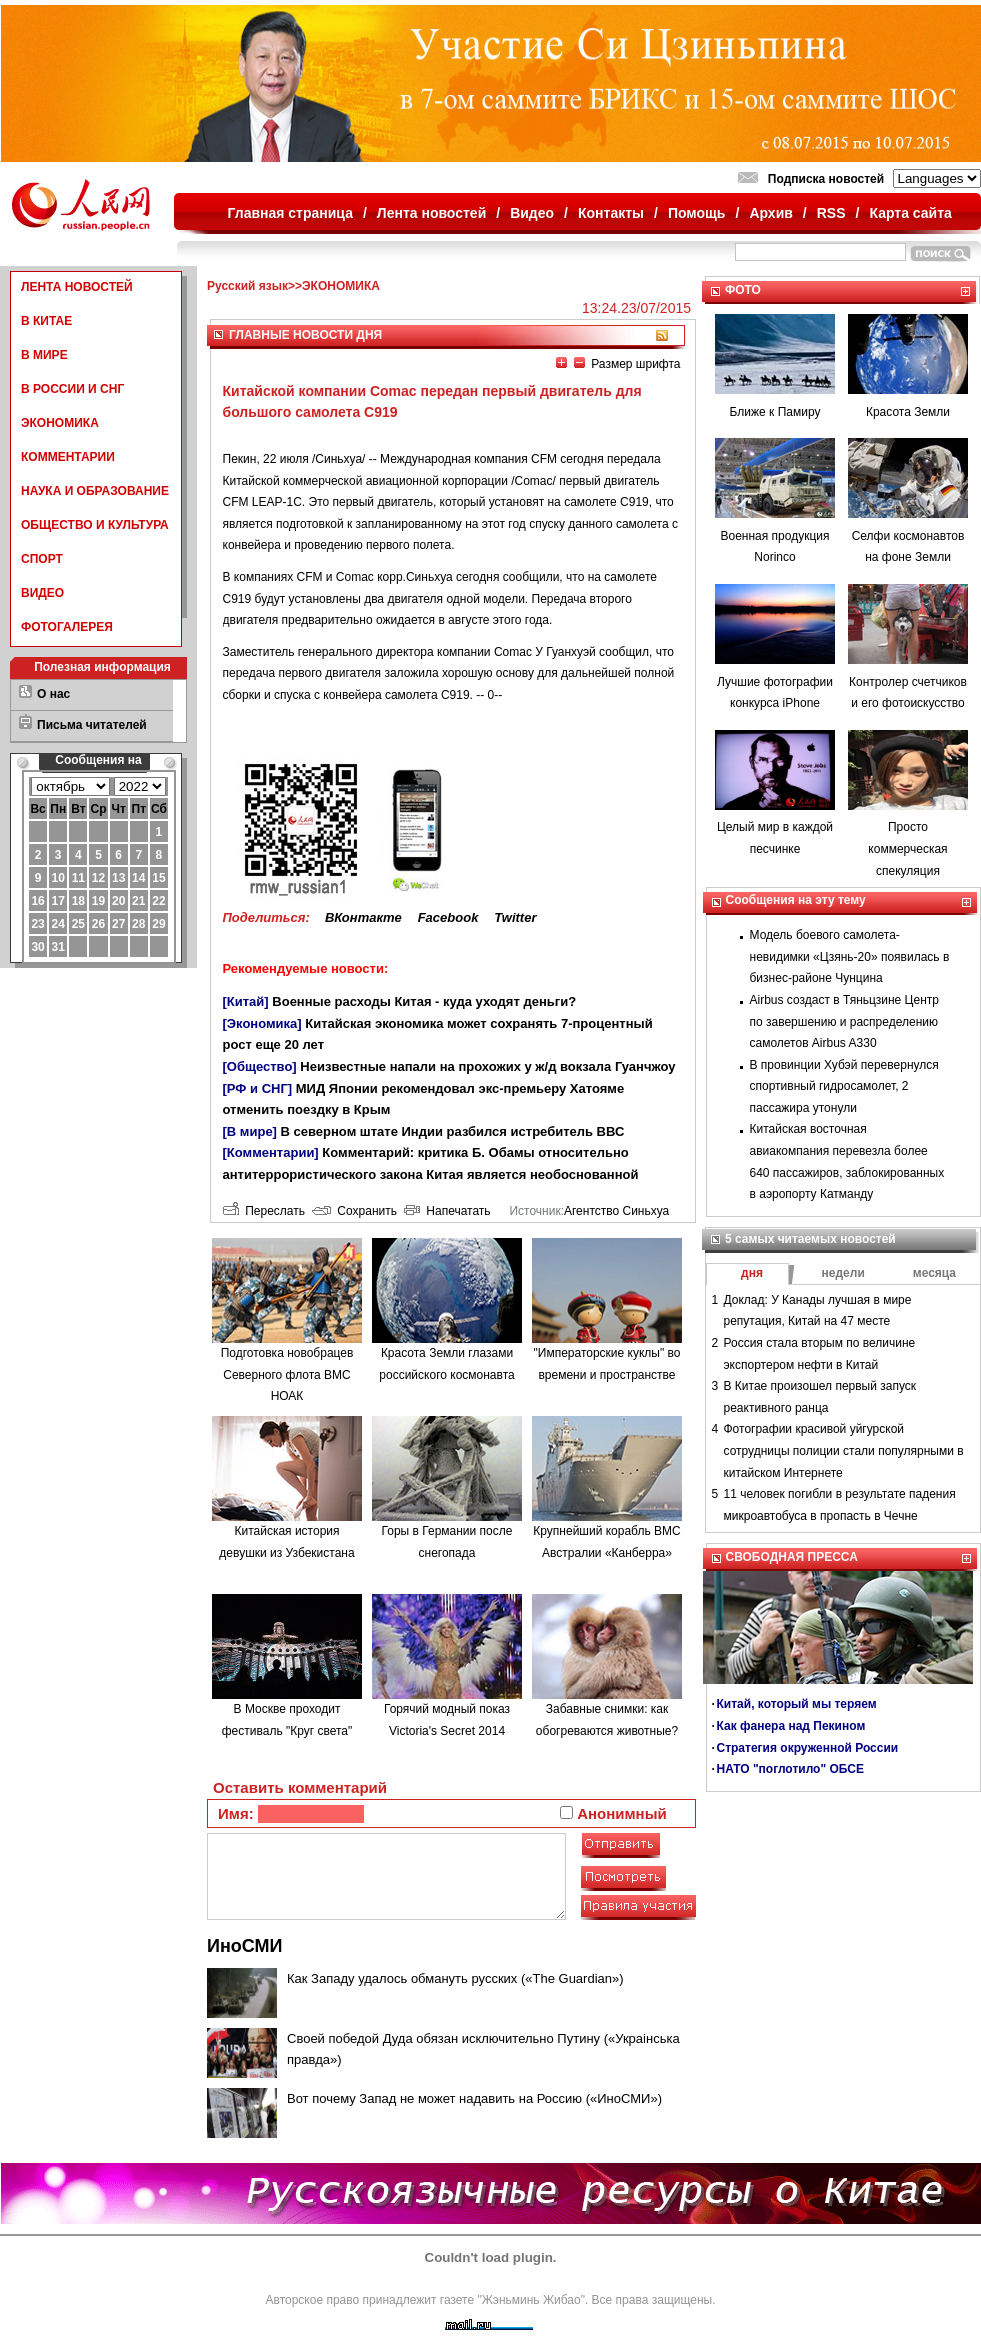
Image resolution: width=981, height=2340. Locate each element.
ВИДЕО (42, 593)
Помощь (697, 213)
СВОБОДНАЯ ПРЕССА (792, 1557)
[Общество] (260, 1066)
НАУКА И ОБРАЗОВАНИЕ (95, 491)
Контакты (611, 213)
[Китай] (246, 1001)
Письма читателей (92, 725)
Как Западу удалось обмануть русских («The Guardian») (455, 1978)
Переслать (264, 1211)
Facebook (448, 917)
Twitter (515, 917)
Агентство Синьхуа (616, 1211)
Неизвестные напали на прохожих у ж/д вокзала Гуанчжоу (487, 1066)
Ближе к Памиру (775, 412)
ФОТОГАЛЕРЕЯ (67, 627)
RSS (831, 213)
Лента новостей (431, 213)
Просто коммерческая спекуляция (907, 848)
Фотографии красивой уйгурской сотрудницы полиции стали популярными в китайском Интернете (844, 1450)
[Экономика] (262, 1023)
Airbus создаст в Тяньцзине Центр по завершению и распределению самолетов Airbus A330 (844, 1021)
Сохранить (354, 1211)
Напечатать (447, 1211)
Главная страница (290, 213)
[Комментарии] (271, 1152)
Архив (770, 213)
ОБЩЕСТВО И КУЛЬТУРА (95, 525)
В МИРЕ (44, 355)
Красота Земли (908, 412)
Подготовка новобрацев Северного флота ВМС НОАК (287, 1374)
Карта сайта (910, 213)
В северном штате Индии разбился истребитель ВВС (453, 1131)
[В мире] (250, 1131)
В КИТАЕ (46, 321)
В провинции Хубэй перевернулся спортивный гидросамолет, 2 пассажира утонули (844, 1086)
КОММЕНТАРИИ (68, 457)
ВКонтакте (363, 917)
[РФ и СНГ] (258, 1088)
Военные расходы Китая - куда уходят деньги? (424, 1001)
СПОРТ (42, 559)
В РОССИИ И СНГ (72, 389)
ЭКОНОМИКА (60, 423)
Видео (532, 213)
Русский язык (247, 286)
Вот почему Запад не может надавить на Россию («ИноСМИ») (474, 2098)
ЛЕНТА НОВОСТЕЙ (77, 287)
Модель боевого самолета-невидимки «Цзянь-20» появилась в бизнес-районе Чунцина (850, 956)
